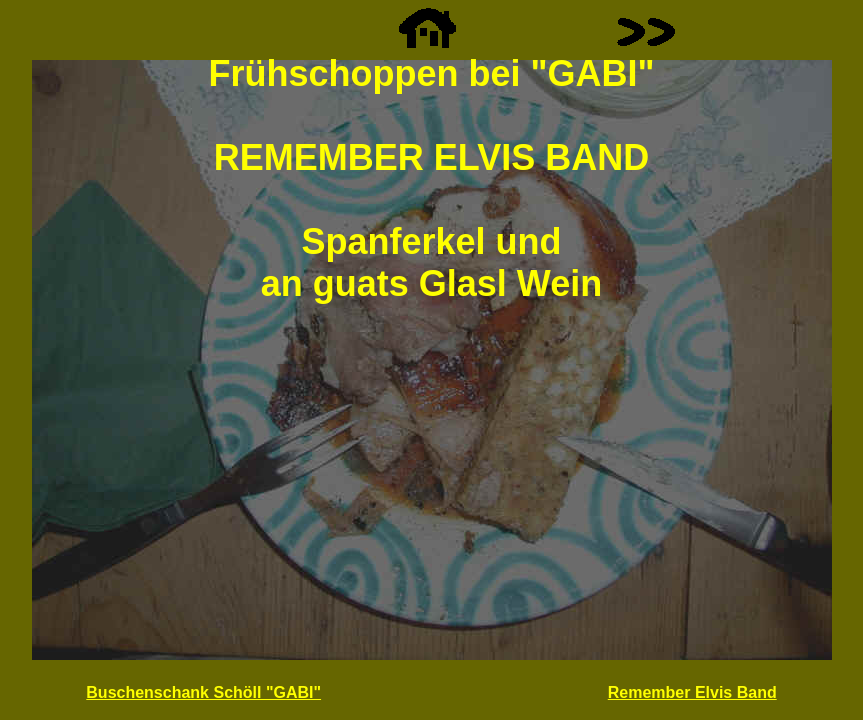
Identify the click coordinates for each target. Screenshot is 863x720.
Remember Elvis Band (692, 692)
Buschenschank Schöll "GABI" (203, 692)
